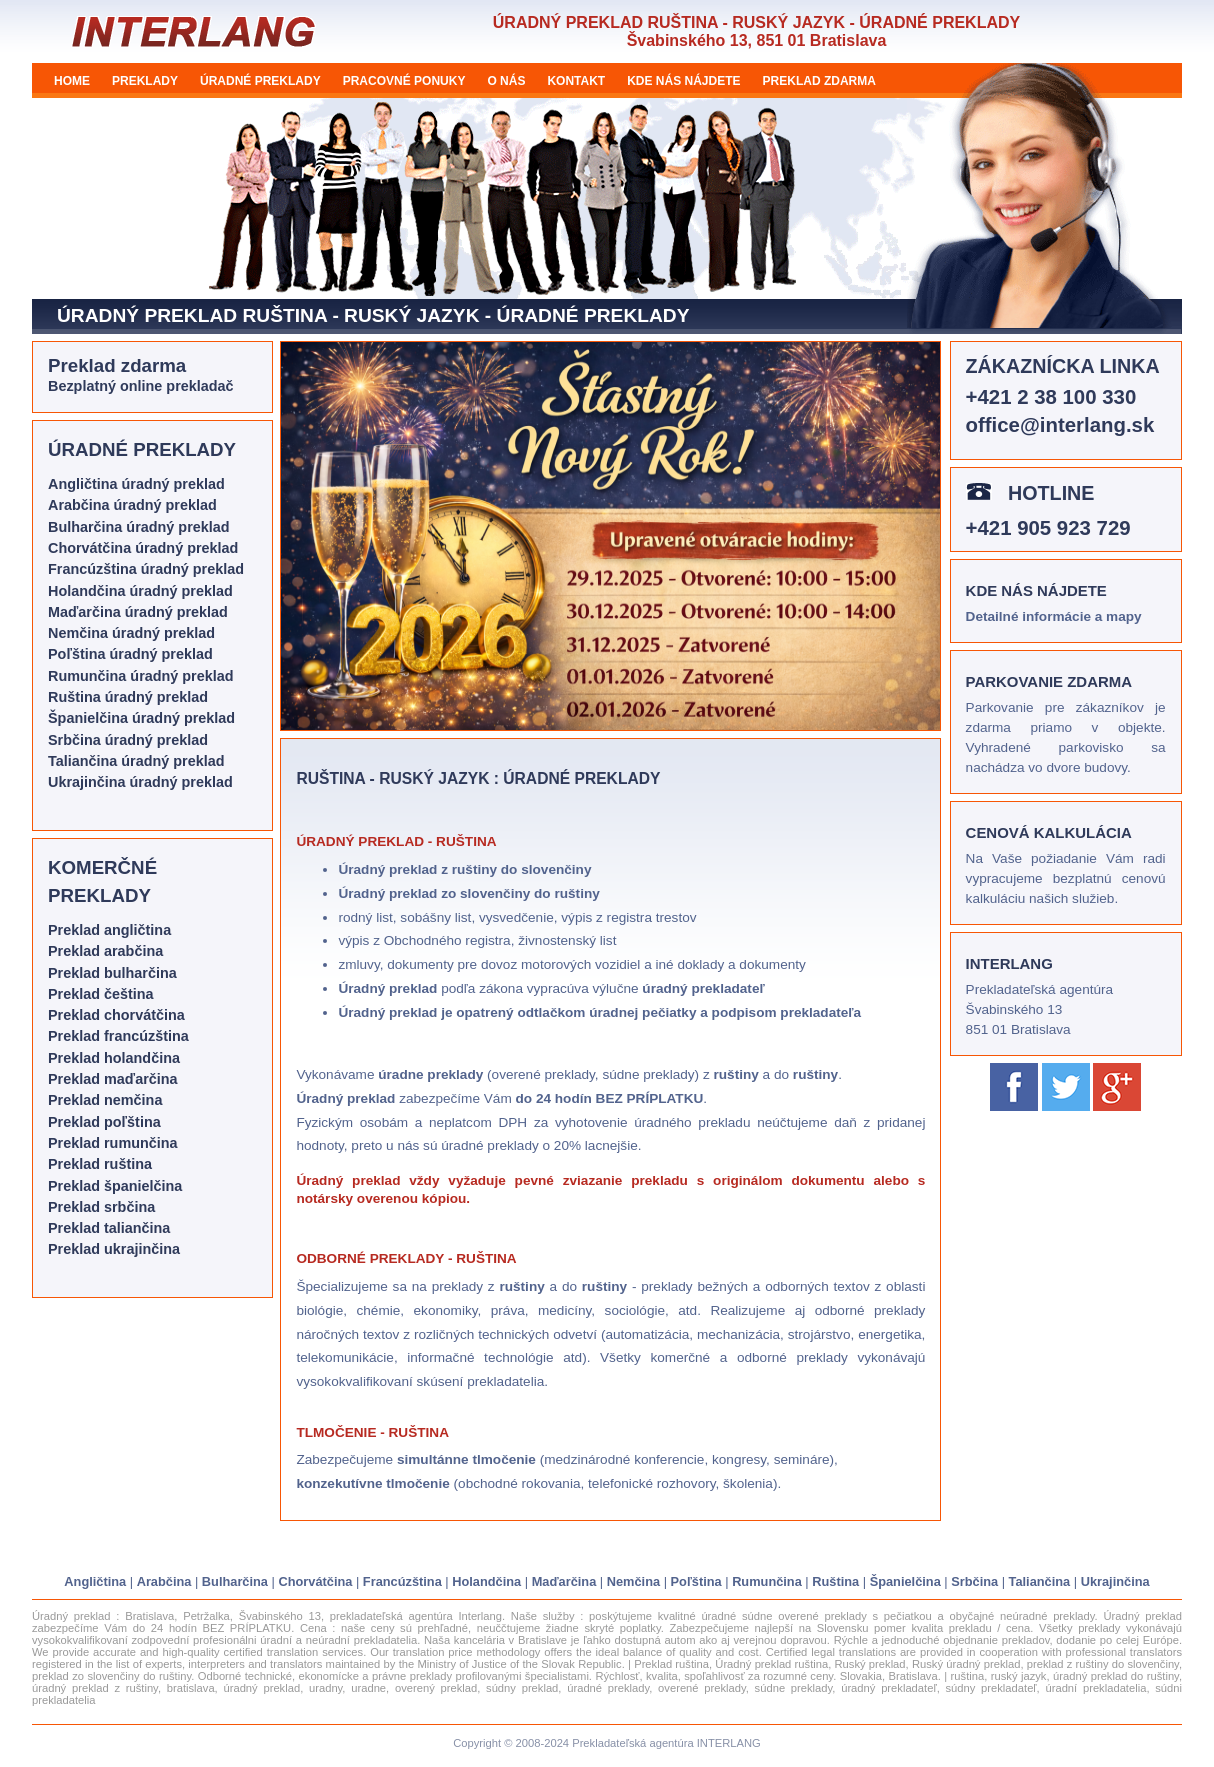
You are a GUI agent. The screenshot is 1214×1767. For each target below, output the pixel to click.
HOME (72, 81)
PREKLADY (145, 81)
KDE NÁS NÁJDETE (683, 81)
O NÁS (506, 81)
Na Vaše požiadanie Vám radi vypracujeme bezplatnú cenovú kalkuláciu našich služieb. (1066, 878)
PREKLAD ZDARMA (819, 81)
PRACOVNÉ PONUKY (404, 81)
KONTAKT (576, 81)
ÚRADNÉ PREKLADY (260, 81)
